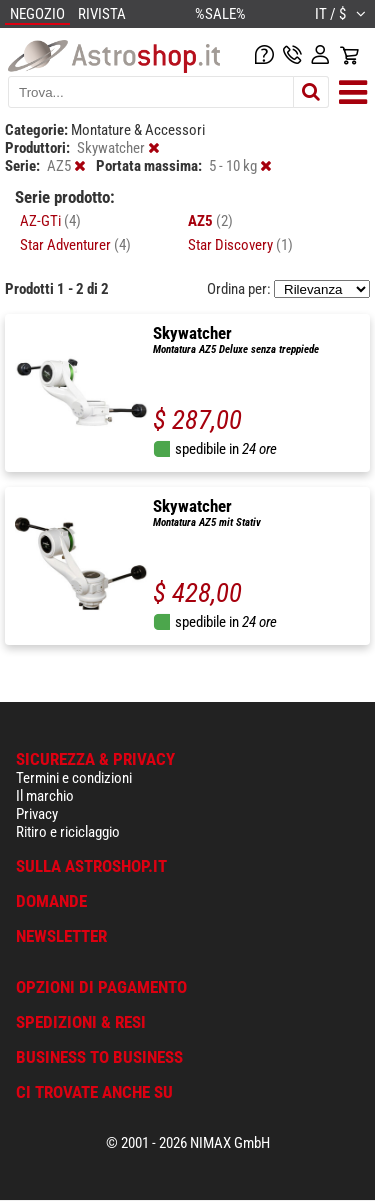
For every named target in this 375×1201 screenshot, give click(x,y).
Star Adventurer (75, 245)
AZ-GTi (50, 221)
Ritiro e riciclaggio (68, 832)
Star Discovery (240, 245)
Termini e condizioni (74, 778)
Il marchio (45, 796)
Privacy (37, 814)
